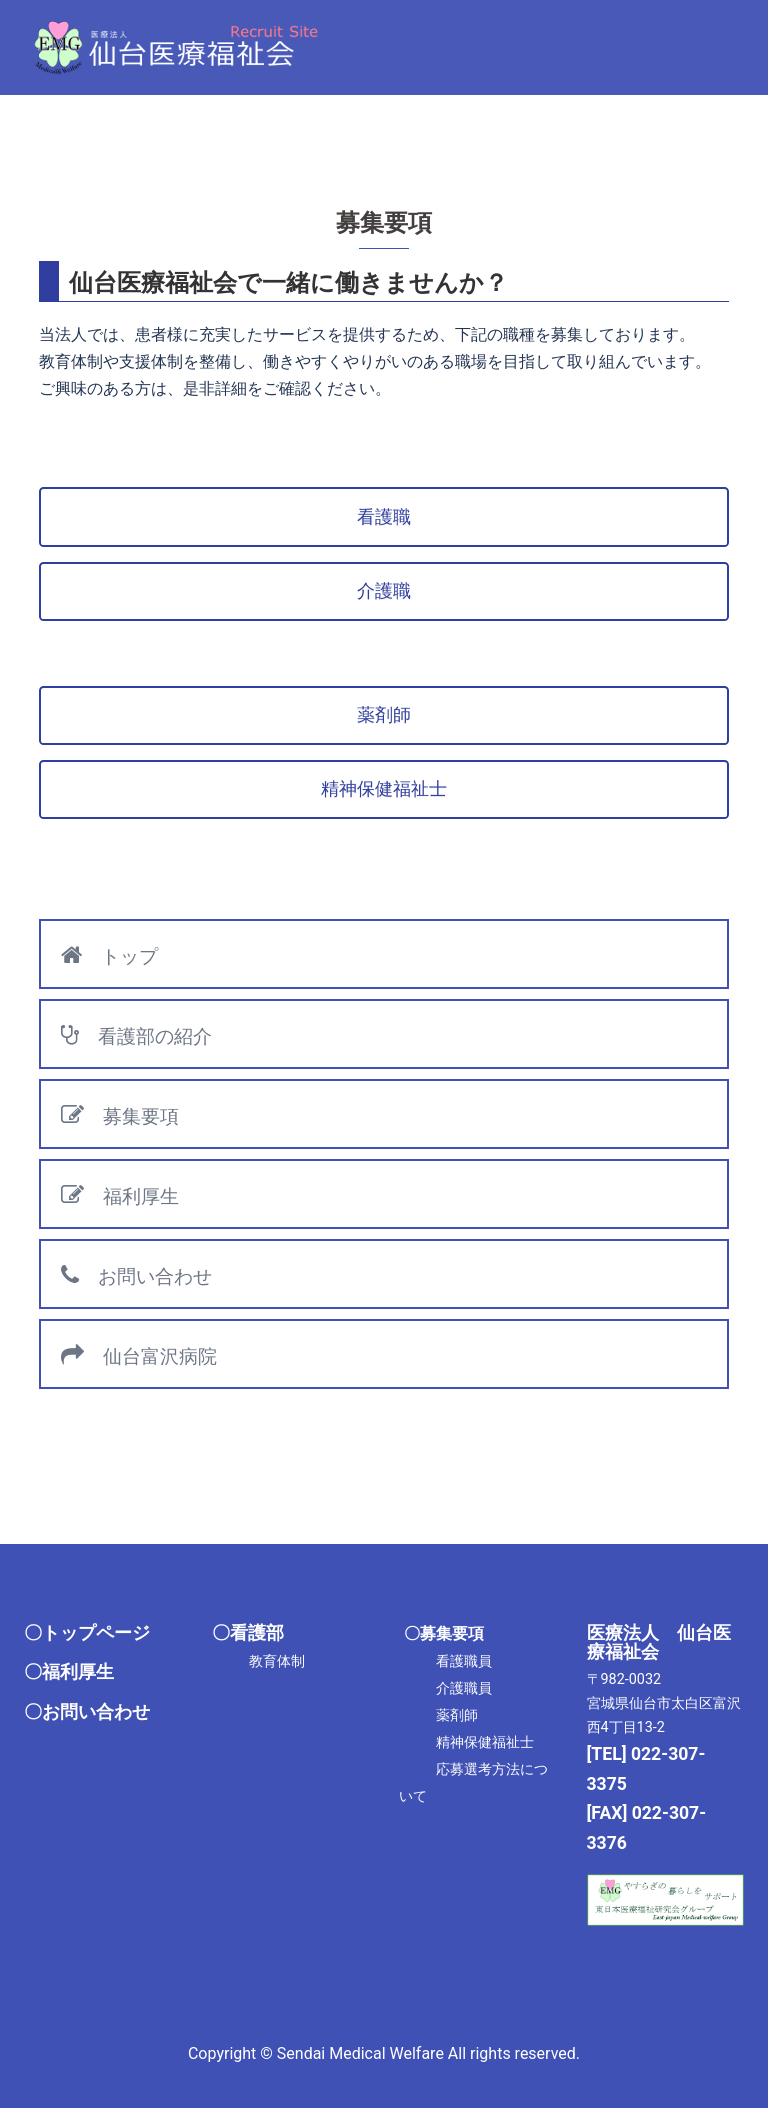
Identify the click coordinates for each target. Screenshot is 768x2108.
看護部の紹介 (136, 1035)
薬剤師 (457, 1715)
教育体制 (277, 1661)
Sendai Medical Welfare (360, 2053)
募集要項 (120, 1115)
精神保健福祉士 (485, 1742)
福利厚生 (120, 1195)
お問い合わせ (136, 1275)
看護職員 (464, 1661)
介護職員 (464, 1688)
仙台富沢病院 (139, 1355)
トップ (109, 955)
